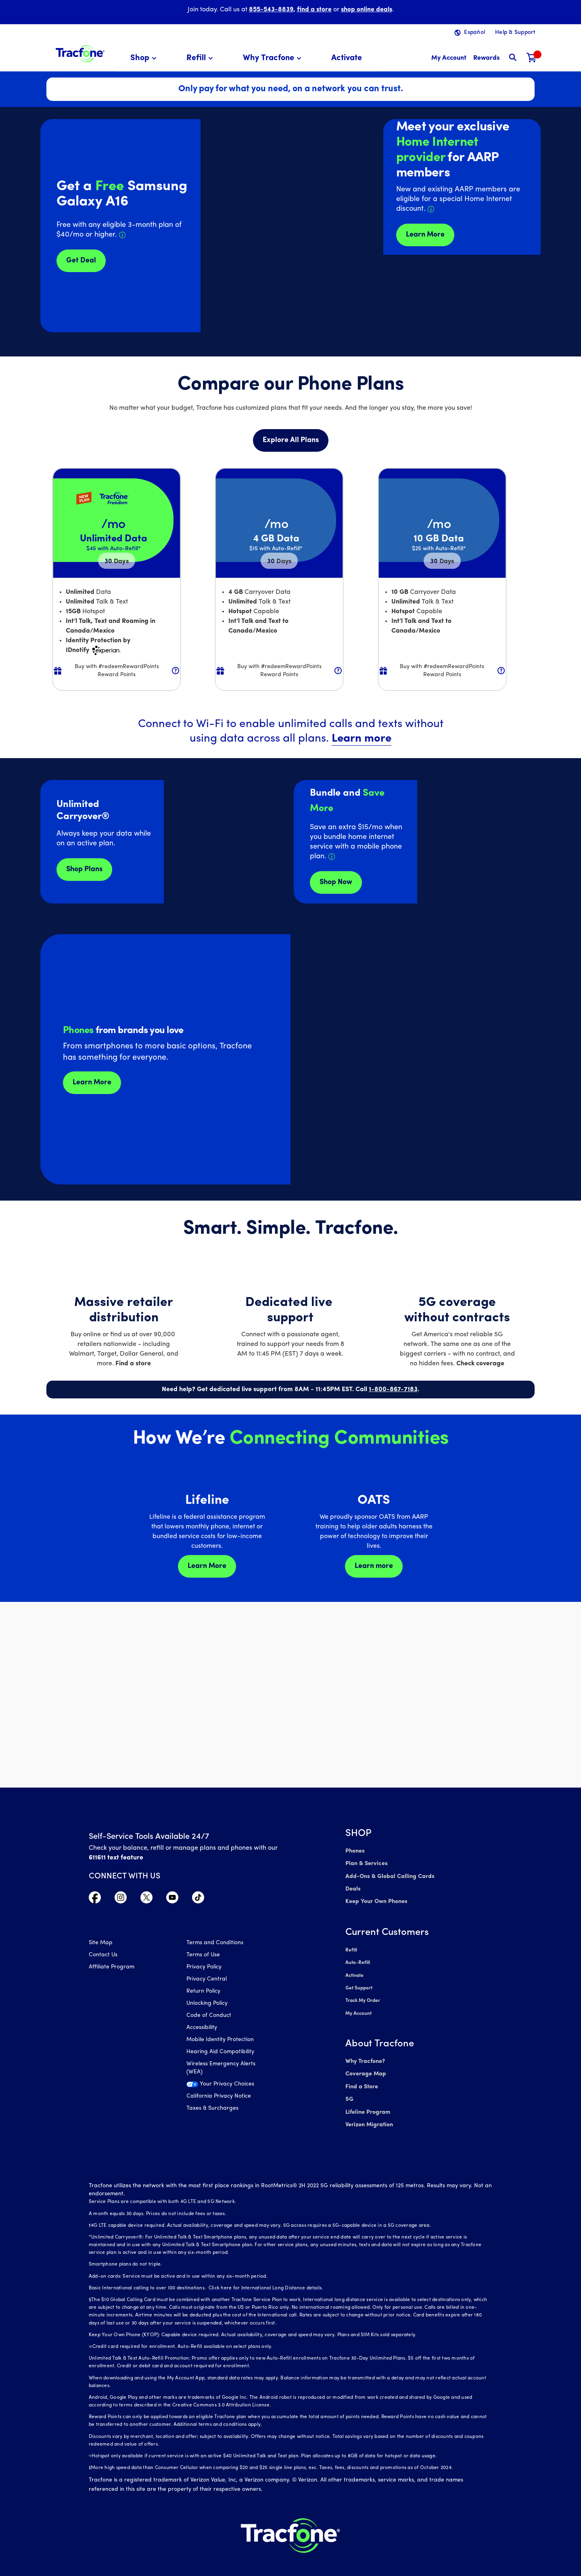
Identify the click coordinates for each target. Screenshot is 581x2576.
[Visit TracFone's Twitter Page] (146, 1899)
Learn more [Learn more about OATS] (374, 1566)
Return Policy (203, 1992)
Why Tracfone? (365, 2055)
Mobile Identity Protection (220, 2040)
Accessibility (201, 2028)
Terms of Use (203, 1956)
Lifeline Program (367, 2104)
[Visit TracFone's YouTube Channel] (172, 1899)
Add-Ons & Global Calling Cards (388, 1875)
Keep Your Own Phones (375, 1900)
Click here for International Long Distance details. (264, 2278)
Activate (354, 1971)
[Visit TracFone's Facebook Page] (95, 1899)
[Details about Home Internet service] (331, 856)
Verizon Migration (368, 2116)
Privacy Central (206, 1980)
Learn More (92, 1082)
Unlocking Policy (207, 2004)
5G (349, 2092)
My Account (358, 2008)
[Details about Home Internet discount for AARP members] (431, 209)
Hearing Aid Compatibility (220, 2053)
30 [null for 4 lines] (116, 561)
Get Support (358, 1983)
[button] (144, 58)
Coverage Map (365, 2068)
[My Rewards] (486, 58)
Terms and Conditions (214, 1944)
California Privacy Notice (218, 2097)
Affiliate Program (111, 1968)
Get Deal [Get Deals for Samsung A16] (81, 260)
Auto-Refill (357, 1959)
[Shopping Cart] (532, 58)
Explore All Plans (291, 440)
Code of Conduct (208, 2016)
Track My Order (362, 1995)
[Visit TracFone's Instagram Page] (121, 1899)
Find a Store (361, 2080)
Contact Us (103, 1956)
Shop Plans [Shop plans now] (84, 869)
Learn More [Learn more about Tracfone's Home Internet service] (425, 235)
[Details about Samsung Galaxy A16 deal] (122, 235)
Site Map (101, 1944)
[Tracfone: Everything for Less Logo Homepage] (80, 53)
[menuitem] (144, 58)
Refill (351, 1947)
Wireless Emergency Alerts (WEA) (220, 2069)
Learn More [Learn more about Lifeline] (207, 1566)
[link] (346, 58)
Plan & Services (365, 1863)
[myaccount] (448, 58)
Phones (354, 1851)
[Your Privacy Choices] (229, 2087)
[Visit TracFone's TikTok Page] (198, 1899)
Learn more (361, 738)
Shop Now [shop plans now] (336, 882)
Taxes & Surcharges (212, 2109)
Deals (352, 1887)
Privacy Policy (204, 1968)
